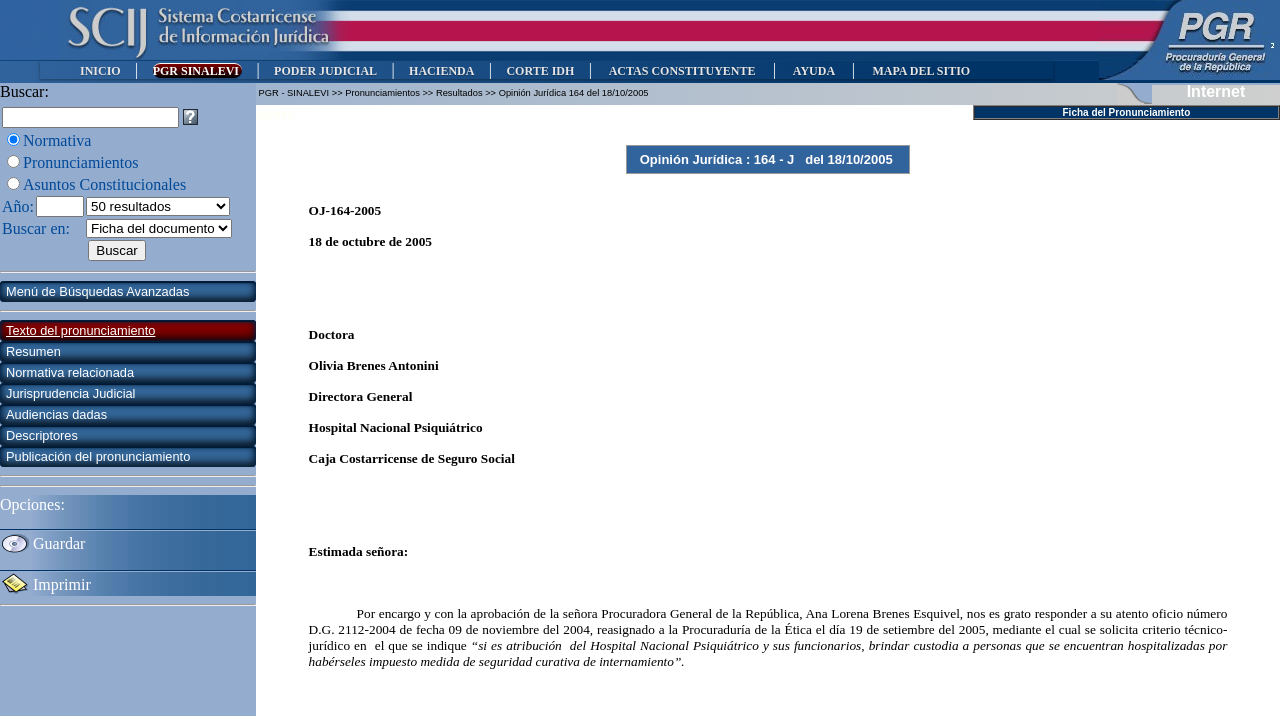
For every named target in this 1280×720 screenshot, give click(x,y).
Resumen (33, 351)
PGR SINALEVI (197, 71)
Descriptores (42, 435)
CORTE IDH (540, 71)
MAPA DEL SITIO (921, 71)
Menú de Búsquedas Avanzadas (97, 291)
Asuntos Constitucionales (104, 184)
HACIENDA (441, 71)
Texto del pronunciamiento (80, 330)
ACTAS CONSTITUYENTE (682, 71)
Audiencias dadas (56, 414)
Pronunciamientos (81, 162)
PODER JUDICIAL (325, 71)
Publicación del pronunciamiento (98, 456)
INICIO (100, 71)
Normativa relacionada (70, 372)
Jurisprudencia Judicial (70, 393)
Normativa (57, 140)
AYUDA (813, 71)
